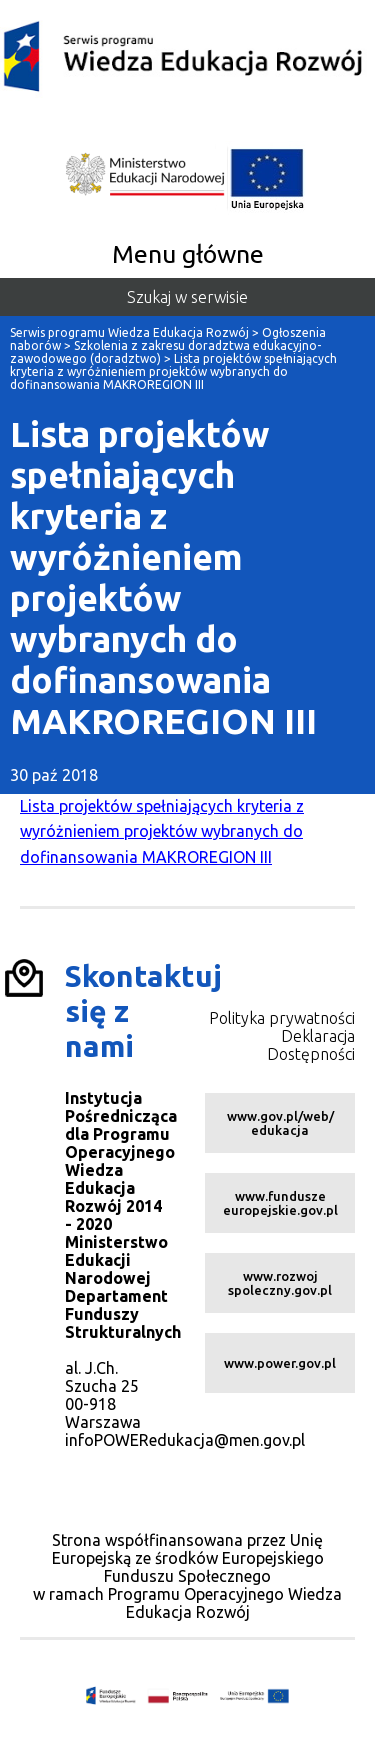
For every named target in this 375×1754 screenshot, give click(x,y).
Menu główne (188, 254)
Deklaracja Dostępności (311, 1045)
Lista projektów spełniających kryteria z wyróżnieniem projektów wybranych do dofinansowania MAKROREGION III (162, 831)
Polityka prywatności (282, 1018)
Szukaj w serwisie (187, 297)
